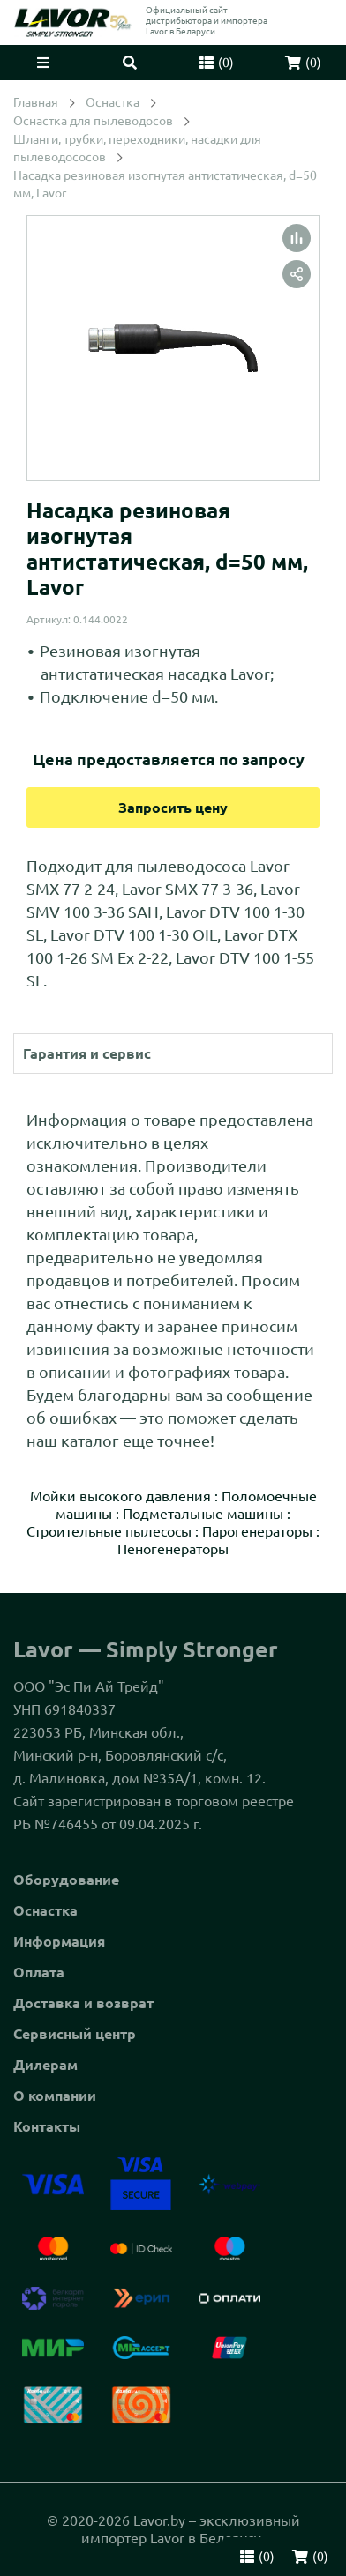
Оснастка (45, 1910)
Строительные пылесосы (109, 1531)
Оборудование (66, 1879)
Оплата (38, 1972)
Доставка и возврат (83, 2003)
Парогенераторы (257, 1531)
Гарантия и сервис (87, 1053)
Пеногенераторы (173, 1549)
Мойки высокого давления (120, 1496)
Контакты (46, 2126)
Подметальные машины (203, 1514)
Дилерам (45, 2065)
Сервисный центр (74, 2034)
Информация (59, 1941)
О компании (54, 2095)
